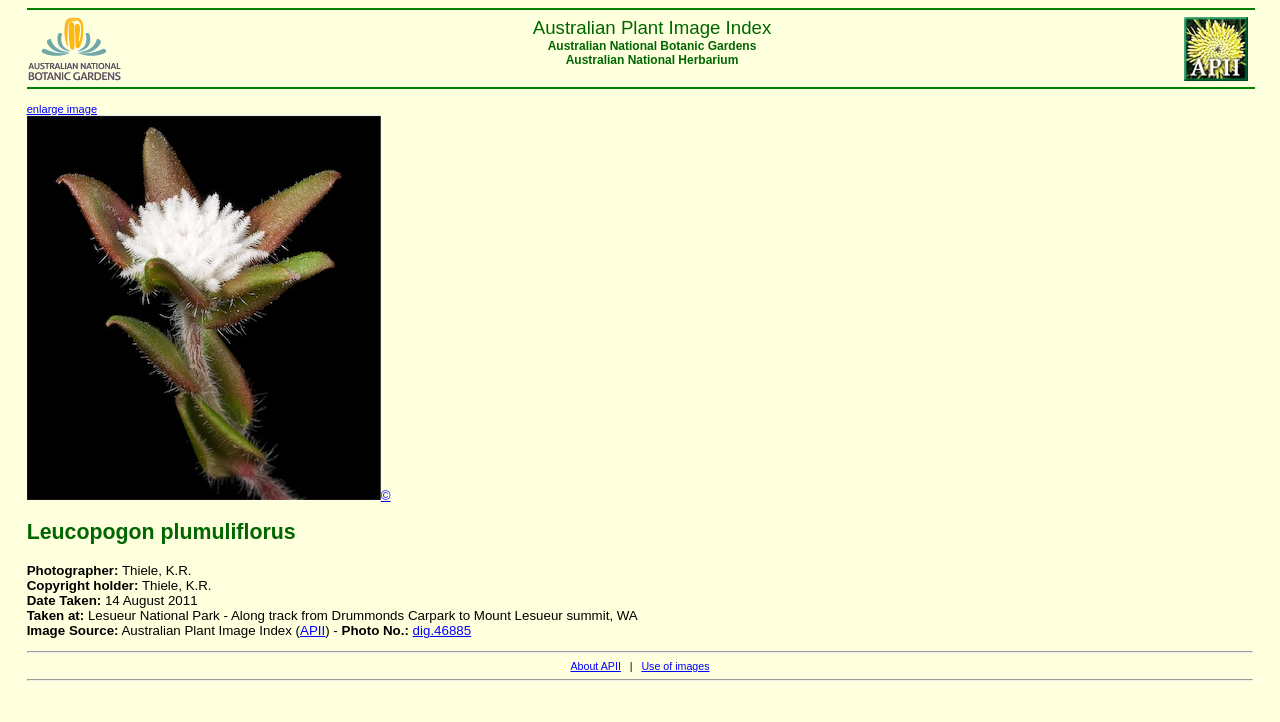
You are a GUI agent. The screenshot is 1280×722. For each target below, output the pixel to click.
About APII (595, 666)
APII (312, 630)
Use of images (675, 666)
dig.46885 (442, 630)
